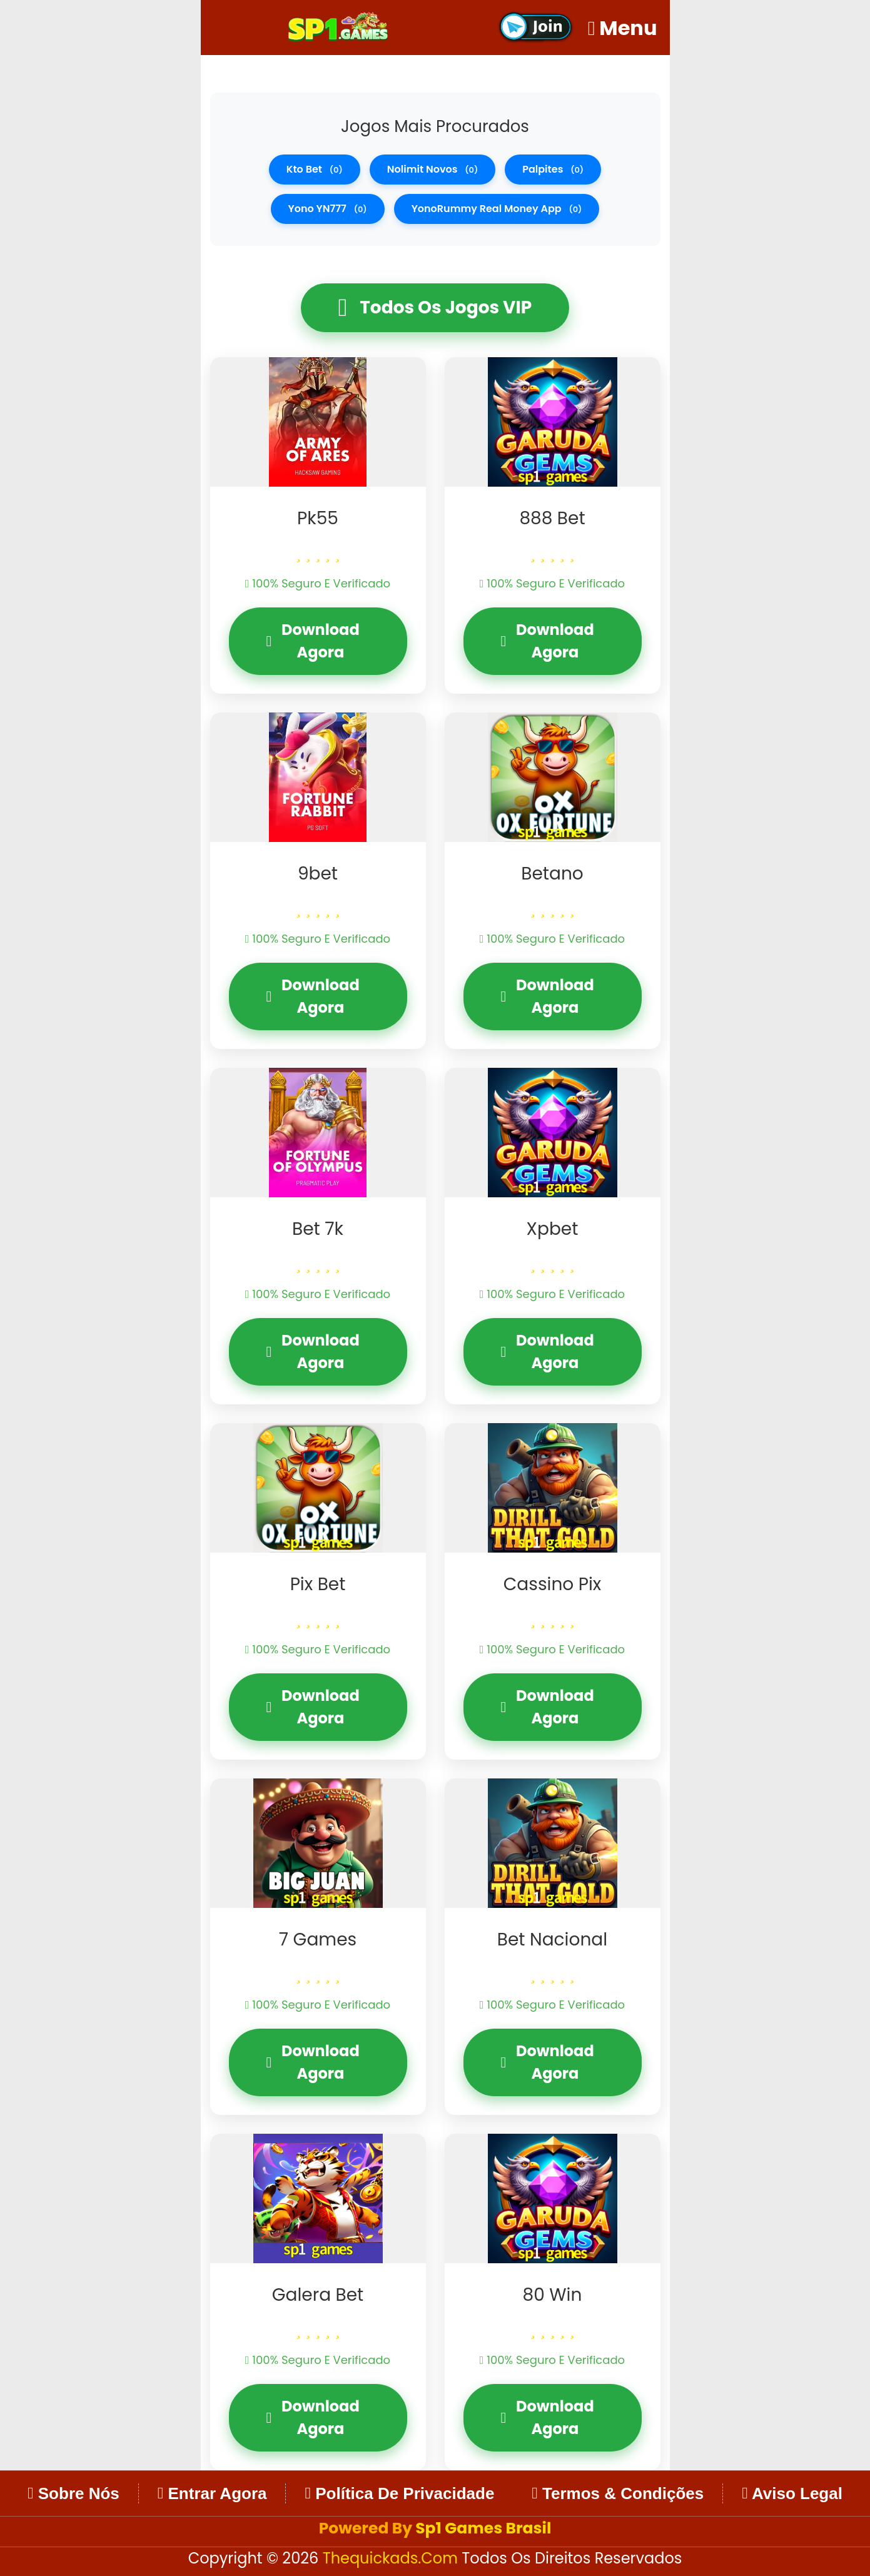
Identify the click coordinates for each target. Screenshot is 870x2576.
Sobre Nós (73, 2493)
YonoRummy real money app (497, 208)
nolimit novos (432, 169)
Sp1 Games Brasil (483, 2528)
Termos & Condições (618, 2493)
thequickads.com (392, 2558)
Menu (622, 28)
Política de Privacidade (399, 2493)
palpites (553, 169)
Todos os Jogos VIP (435, 307)
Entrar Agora (212, 2493)
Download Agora (313, 640)
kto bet (314, 169)
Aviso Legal (792, 2493)
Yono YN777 (327, 208)
